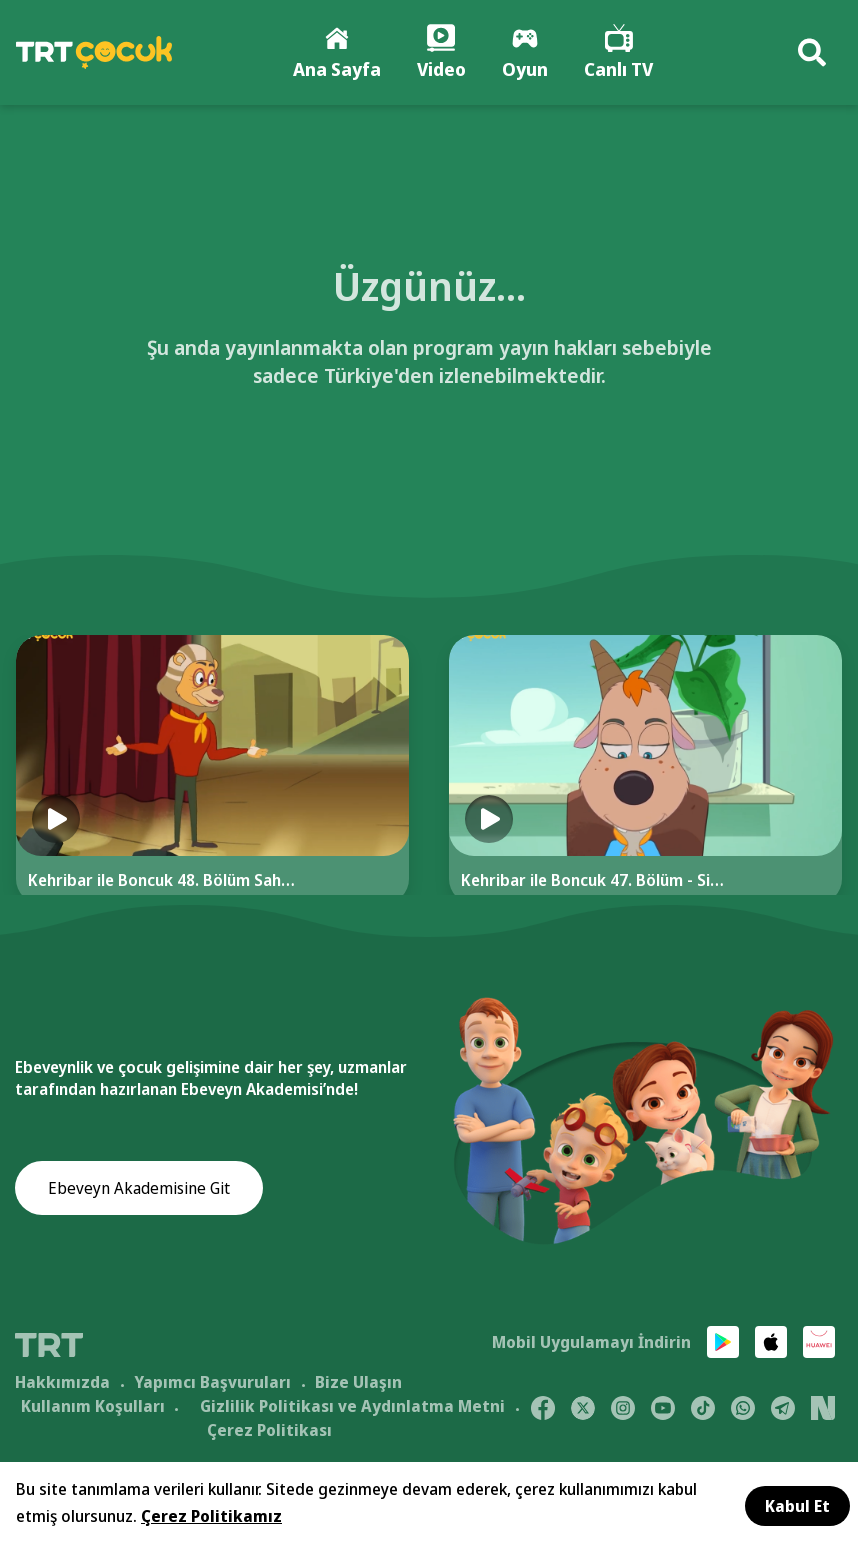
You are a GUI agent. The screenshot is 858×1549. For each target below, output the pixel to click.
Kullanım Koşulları (93, 1410)
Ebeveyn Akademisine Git (139, 1195)
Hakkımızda (62, 1386)
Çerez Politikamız (211, 1516)
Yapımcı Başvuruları (212, 1386)
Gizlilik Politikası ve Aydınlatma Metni (352, 1410)
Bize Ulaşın (358, 1386)
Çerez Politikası (269, 1434)
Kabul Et (797, 1506)
